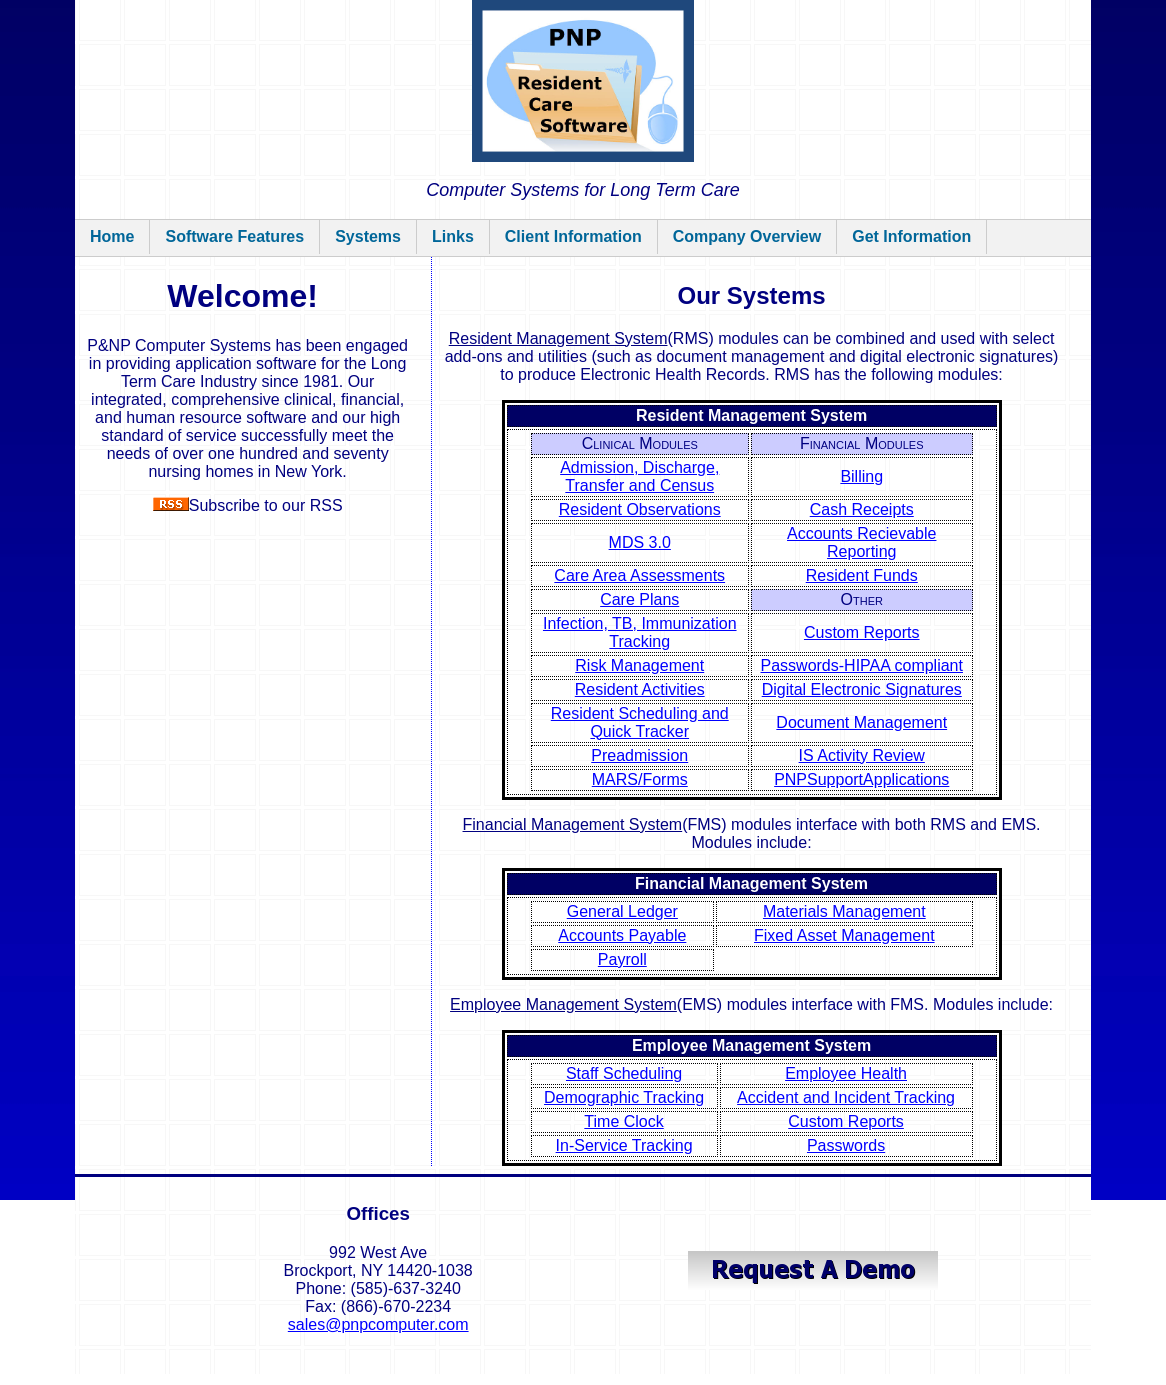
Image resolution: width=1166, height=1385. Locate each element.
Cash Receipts (862, 509)
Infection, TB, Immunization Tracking (640, 632)
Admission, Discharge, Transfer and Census (639, 476)
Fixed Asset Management (844, 935)
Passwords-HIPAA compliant (862, 665)
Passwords (846, 1145)
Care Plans (639, 599)
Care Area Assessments (639, 575)
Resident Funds (862, 575)
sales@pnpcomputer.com (378, 1324)
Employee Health (846, 1073)
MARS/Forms (640, 779)
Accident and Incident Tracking (846, 1097)
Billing (861, 476)
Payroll (622, 959)
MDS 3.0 (640, 542)
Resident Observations (640, 509)
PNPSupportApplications (861, 779)
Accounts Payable (622, 935)
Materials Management (844, 911)
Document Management (861, 722)
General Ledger (622, 911)
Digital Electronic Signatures (862, 689)
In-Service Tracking (624, 1145)
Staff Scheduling (624, 1073)
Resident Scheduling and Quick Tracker (640, 722)
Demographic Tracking (624, 1097)
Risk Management (639, 665)
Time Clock (623, 1121)
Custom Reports (862, 632)
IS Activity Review (862, 755)
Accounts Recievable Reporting (861, 542)
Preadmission (639, 755)
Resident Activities (640, 689)
